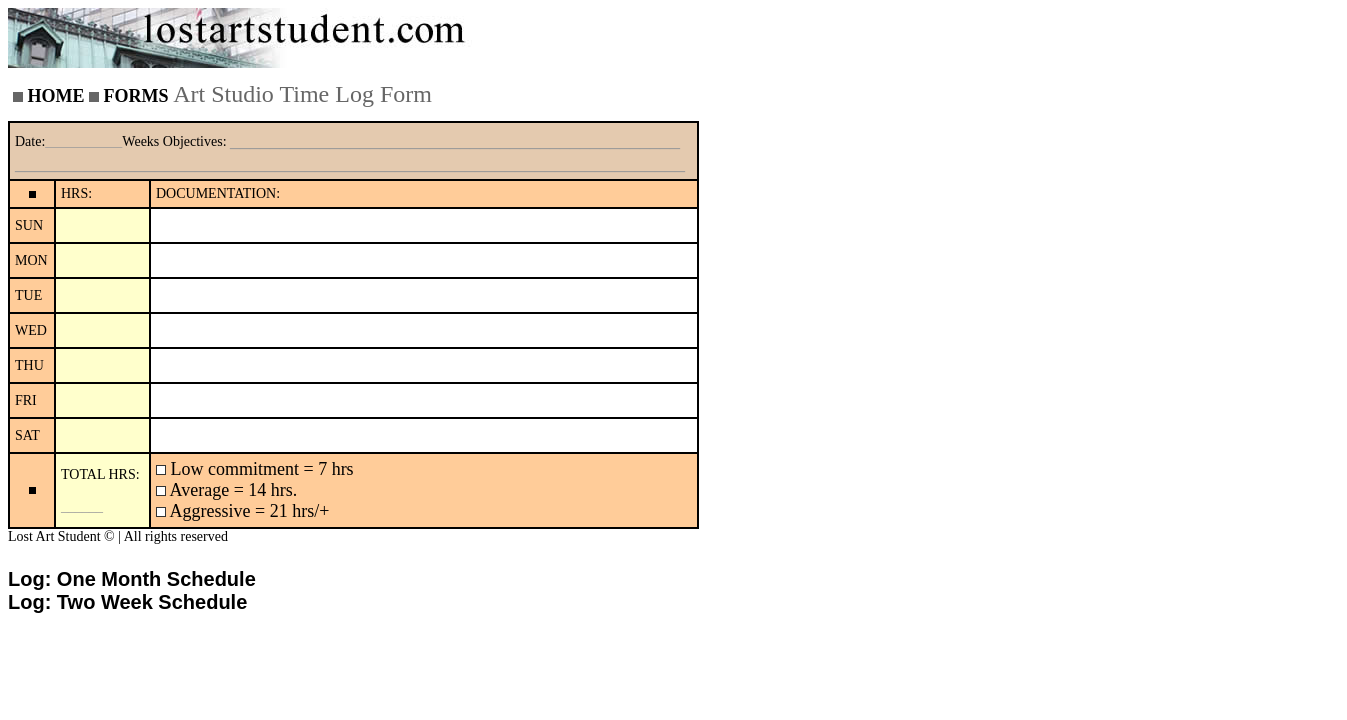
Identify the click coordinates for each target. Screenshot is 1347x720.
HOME (56, 96)
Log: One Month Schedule (132, 579)
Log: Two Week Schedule (127, 602)
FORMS (136, 96)
